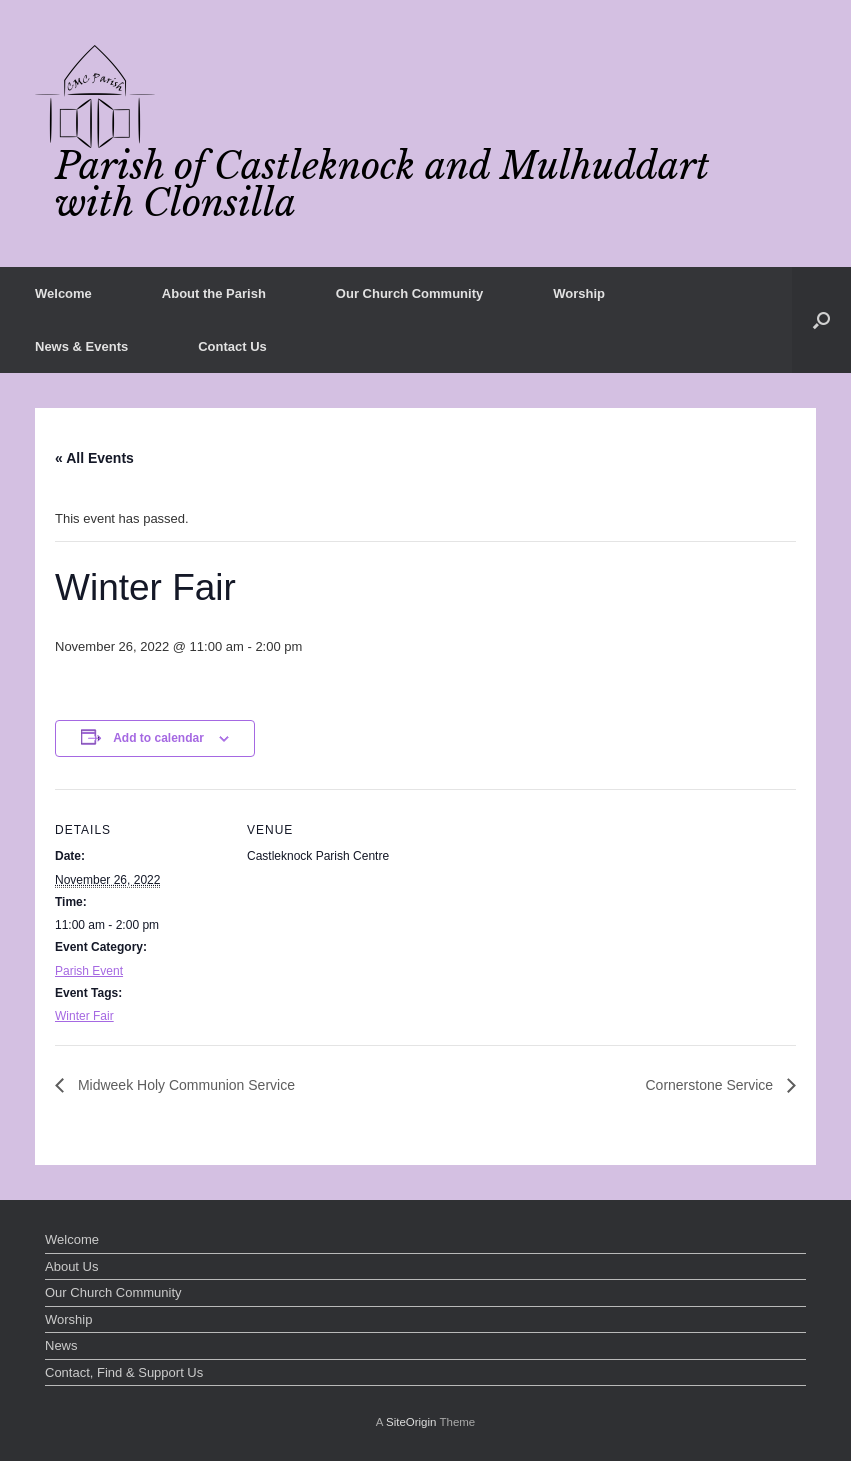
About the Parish (214, 293)
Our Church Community (409, 293)
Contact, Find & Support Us (124, 1372)
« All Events (94, 458)
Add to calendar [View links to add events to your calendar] (158, 738)
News (61, 1345)
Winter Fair (84, 1016)
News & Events (81, 346)
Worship (579, 293)
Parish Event (89, 971)
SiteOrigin (411, 1422)
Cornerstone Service (711, 1085)
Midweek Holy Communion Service (184, 1085)
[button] (821, 320)
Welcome (63, 293)
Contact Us (232, 346)
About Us (71, 1266)
